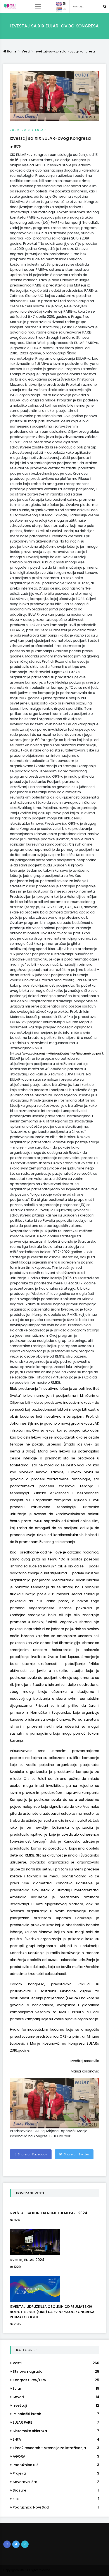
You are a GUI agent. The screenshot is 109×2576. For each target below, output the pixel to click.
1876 (15, 146)
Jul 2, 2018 (20, 130)
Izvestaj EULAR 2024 (27, 2259)
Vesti (25, 51)
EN (61, 4)
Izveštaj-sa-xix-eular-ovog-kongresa (65, 51)
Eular (40, 130)
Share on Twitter (74, 2154)
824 (15, 2220)
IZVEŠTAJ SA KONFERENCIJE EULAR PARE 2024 (48, 2212)
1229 (15, 2267)
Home (9, 51)
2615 (15, 2324)
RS (61, 9)
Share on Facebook (30, 2154)
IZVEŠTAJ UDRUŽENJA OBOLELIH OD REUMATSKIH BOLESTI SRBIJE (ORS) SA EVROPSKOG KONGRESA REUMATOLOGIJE (52, 2312)
